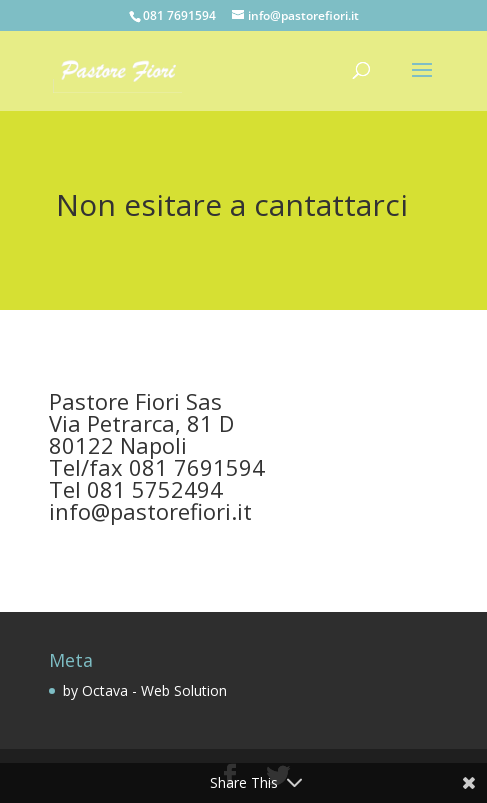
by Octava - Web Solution (145, 690)
